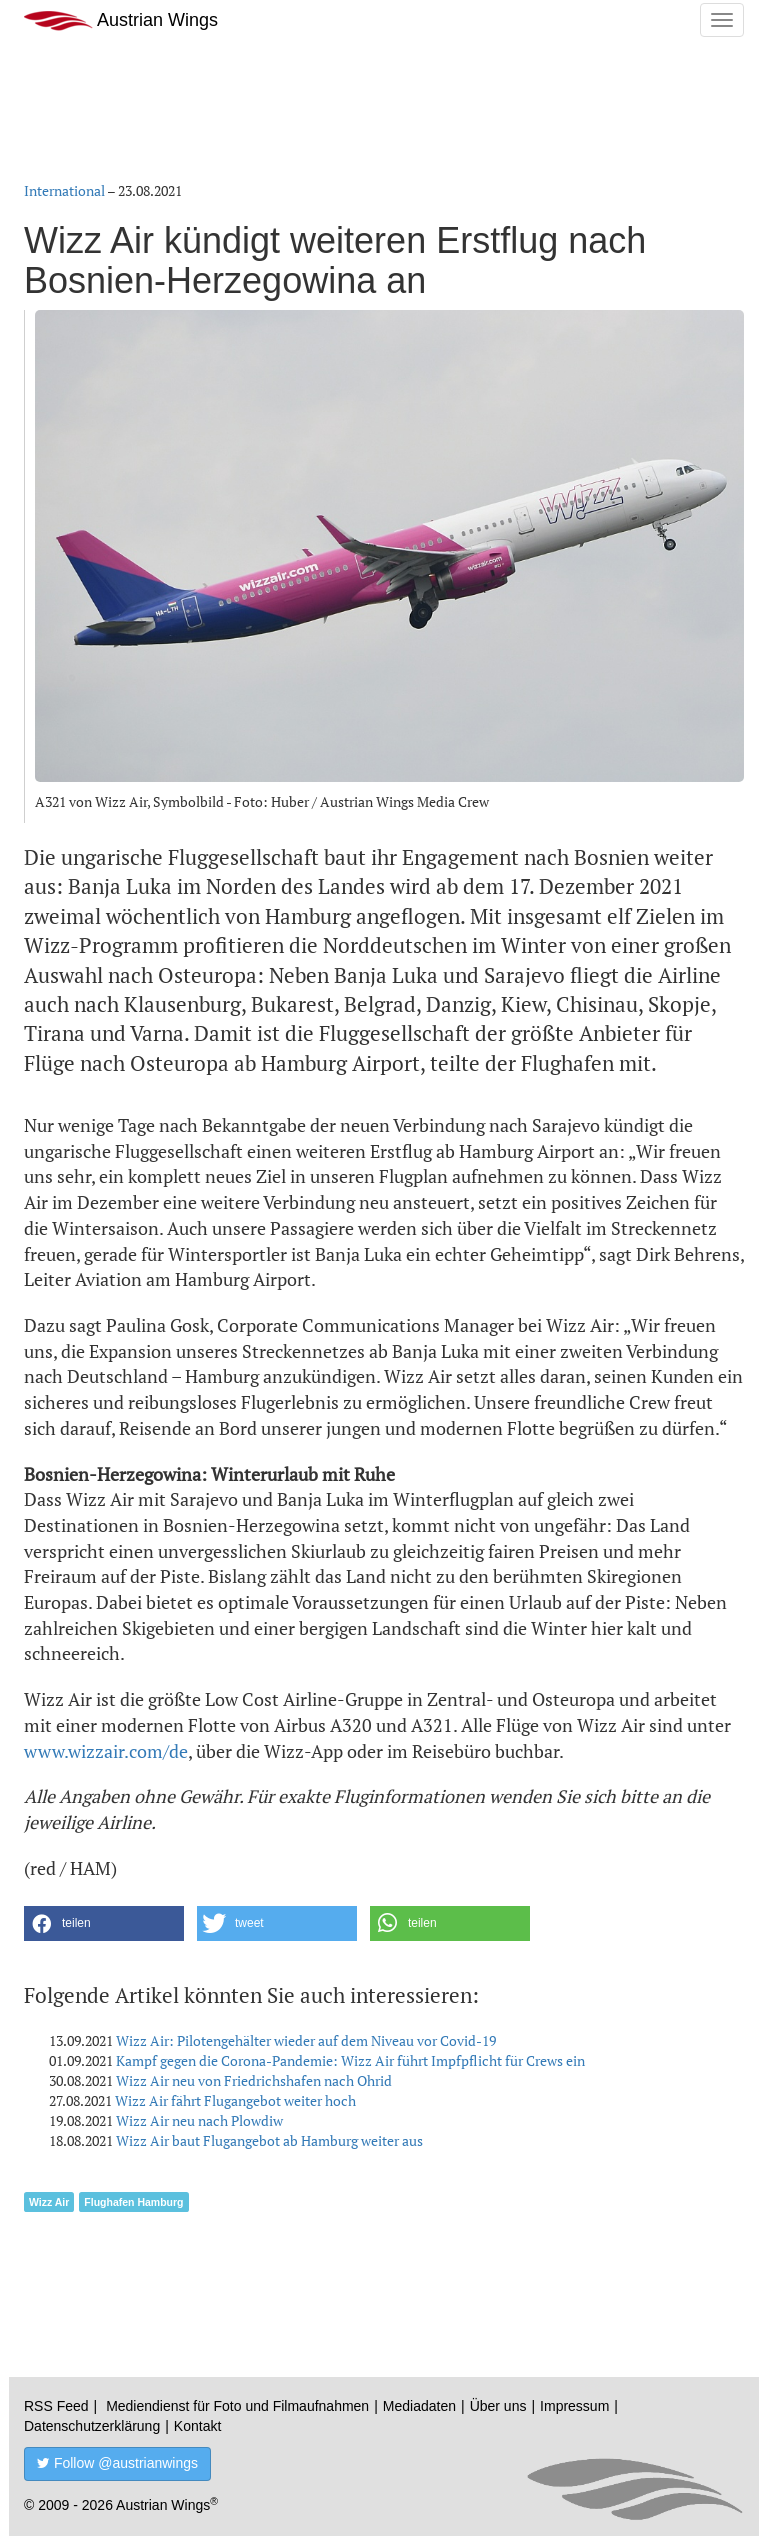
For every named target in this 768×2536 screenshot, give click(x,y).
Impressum (574, 2406)
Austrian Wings (121, 20)
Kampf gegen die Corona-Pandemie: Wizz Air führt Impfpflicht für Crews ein (350, 2060)
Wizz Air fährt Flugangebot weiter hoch (235, 2100)
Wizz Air (49, 2202)
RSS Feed (56, 2406)
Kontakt (197, 2426)
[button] (104, 1923)
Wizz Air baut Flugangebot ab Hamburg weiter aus (269, 2140)
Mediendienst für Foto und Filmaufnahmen (237, 2406)
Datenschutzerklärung (92, 2426)
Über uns (498, 2406)
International (64, 190)
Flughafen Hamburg (133, 2202)
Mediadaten (419, 2406)
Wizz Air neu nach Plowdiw (199, 2120)
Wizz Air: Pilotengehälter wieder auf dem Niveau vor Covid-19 (306, 2040)
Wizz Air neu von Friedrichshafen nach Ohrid (254, 2080)
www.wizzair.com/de (106, 1751)
